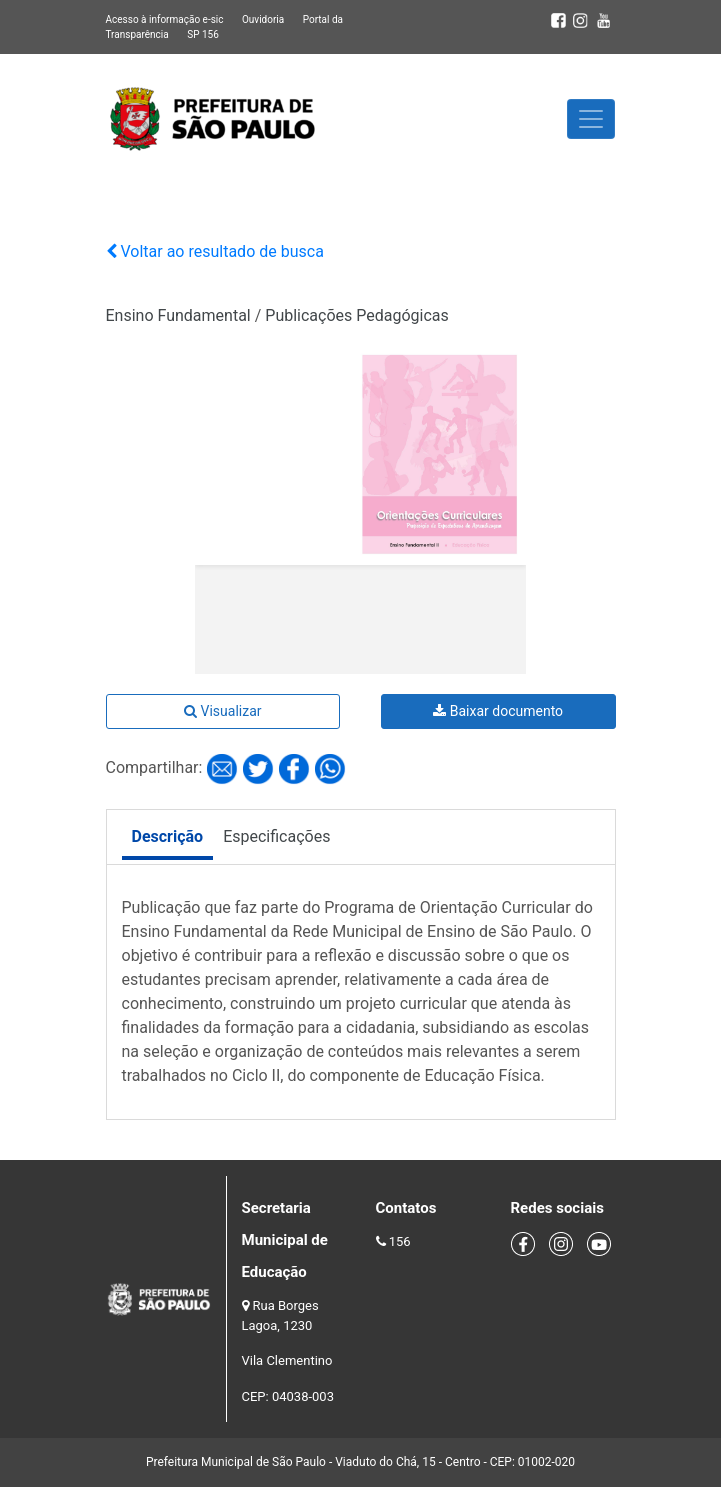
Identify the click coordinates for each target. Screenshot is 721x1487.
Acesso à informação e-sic (165, 19)
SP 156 (203, 34)
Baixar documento (498, 711)
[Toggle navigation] (591, 119)
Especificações (276, 836)
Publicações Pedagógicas (357, 315)
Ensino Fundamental (178, 315)
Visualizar (222, 711)
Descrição (168, 836)
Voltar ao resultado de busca (215, 251)
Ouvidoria (263, 19)
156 (400, 1241)
